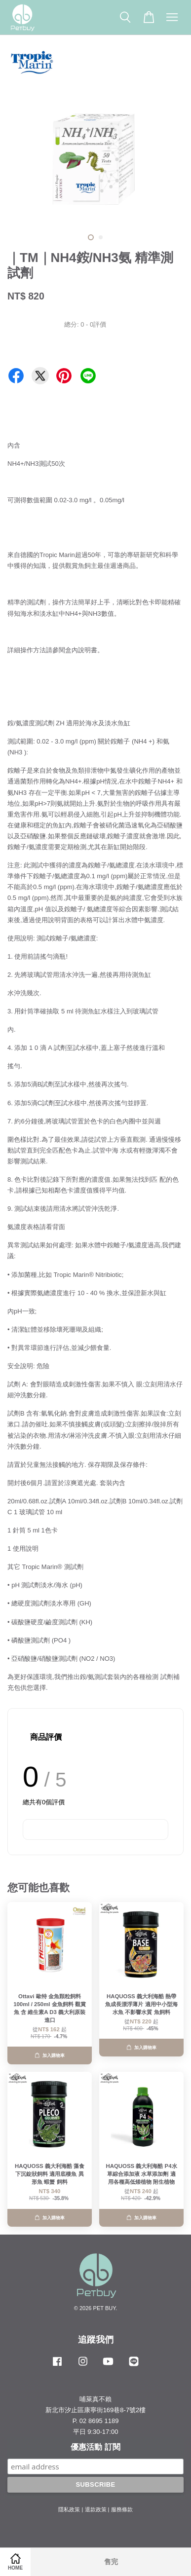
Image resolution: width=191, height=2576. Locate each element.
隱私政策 (69, 2509)
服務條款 (122, 2509)
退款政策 (96, 2509)
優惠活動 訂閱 (95, 2447)
